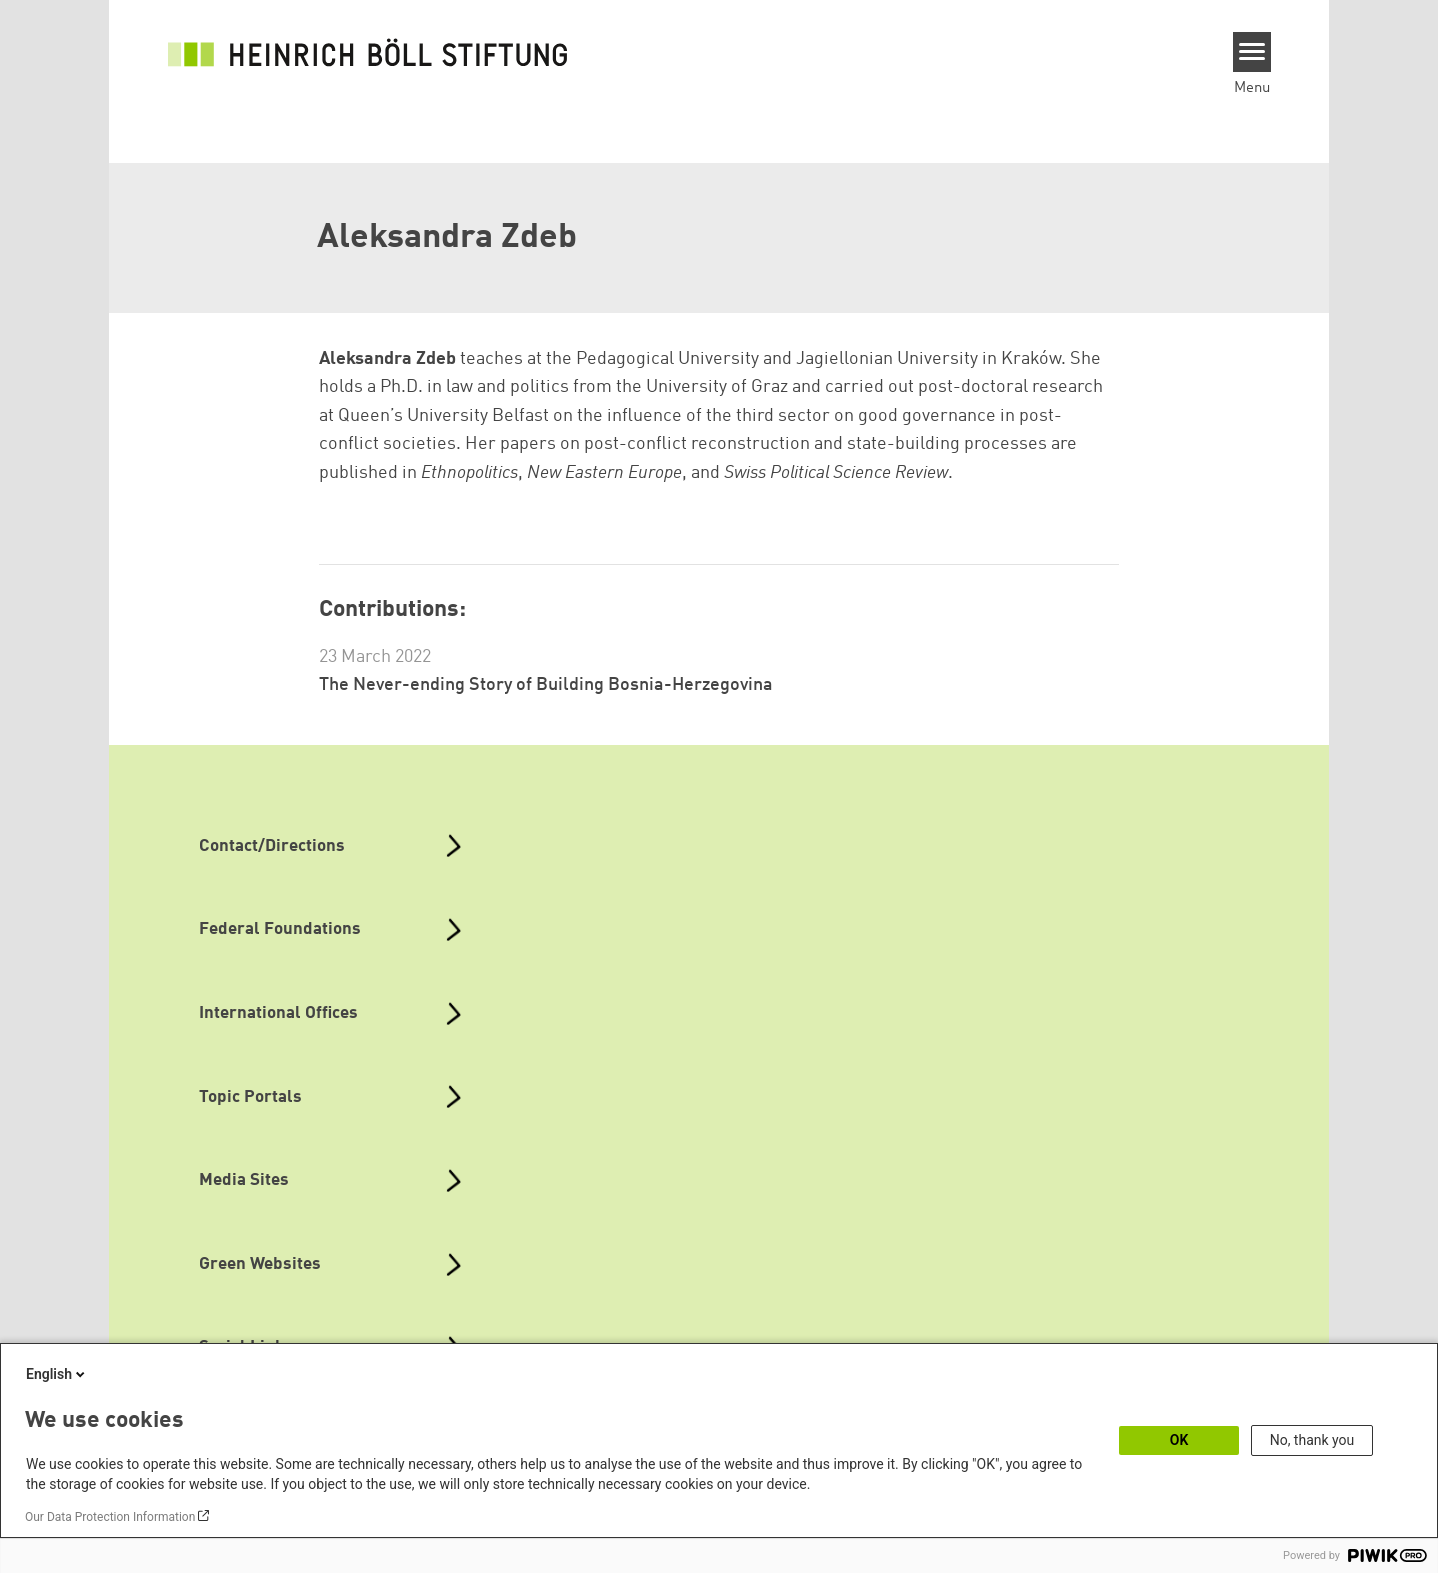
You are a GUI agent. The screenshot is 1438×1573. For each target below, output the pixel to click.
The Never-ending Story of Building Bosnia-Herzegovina (546, 685)
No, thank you (1312, 1440)
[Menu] (1252, 52)
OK (1179, 1440)
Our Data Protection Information (110, 1517)
